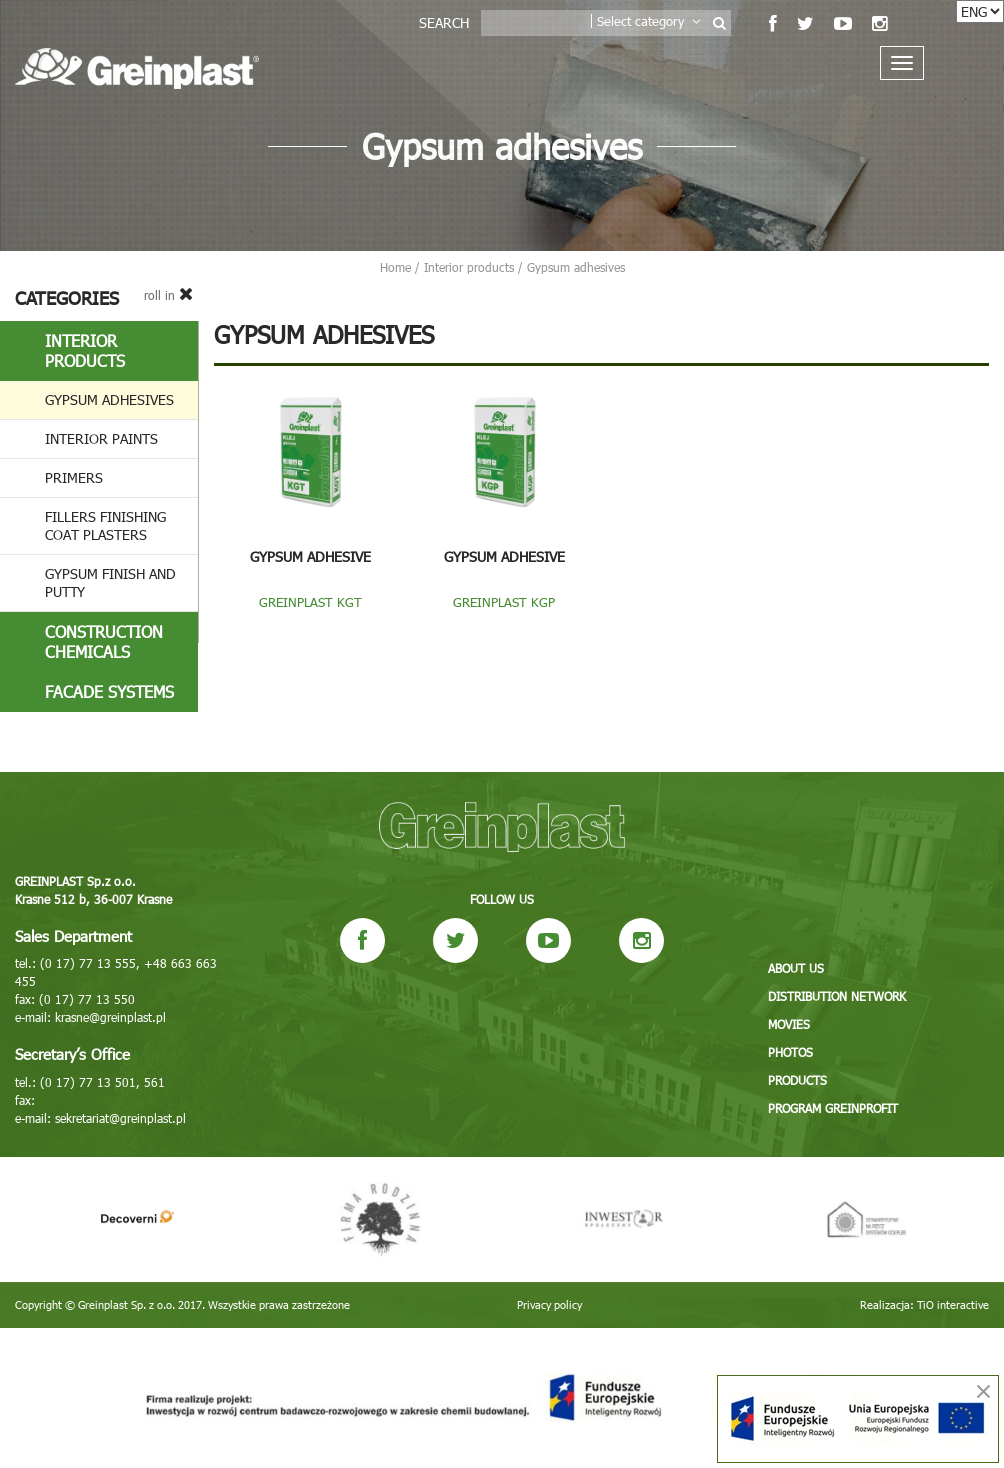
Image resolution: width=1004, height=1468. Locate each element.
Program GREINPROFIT (833, 1108)
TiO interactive (953, 1304)
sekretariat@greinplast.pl (120, 1118)
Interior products (85, 350)
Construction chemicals (104, 641)
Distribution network (837, 996)
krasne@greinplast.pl (110, 1017)
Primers (74, 477)
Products (797, 1080)
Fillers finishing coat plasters (105, 525)
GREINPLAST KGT (310, 602)
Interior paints (101, 438)
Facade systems (109, 691)
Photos (790, 1052)
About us (796, 968)
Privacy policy (549, 1304)
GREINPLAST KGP (504, 602)
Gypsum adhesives (109, 399)
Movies (789, 1024)
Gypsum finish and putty (110, 582)
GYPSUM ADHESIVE (310, 556)
